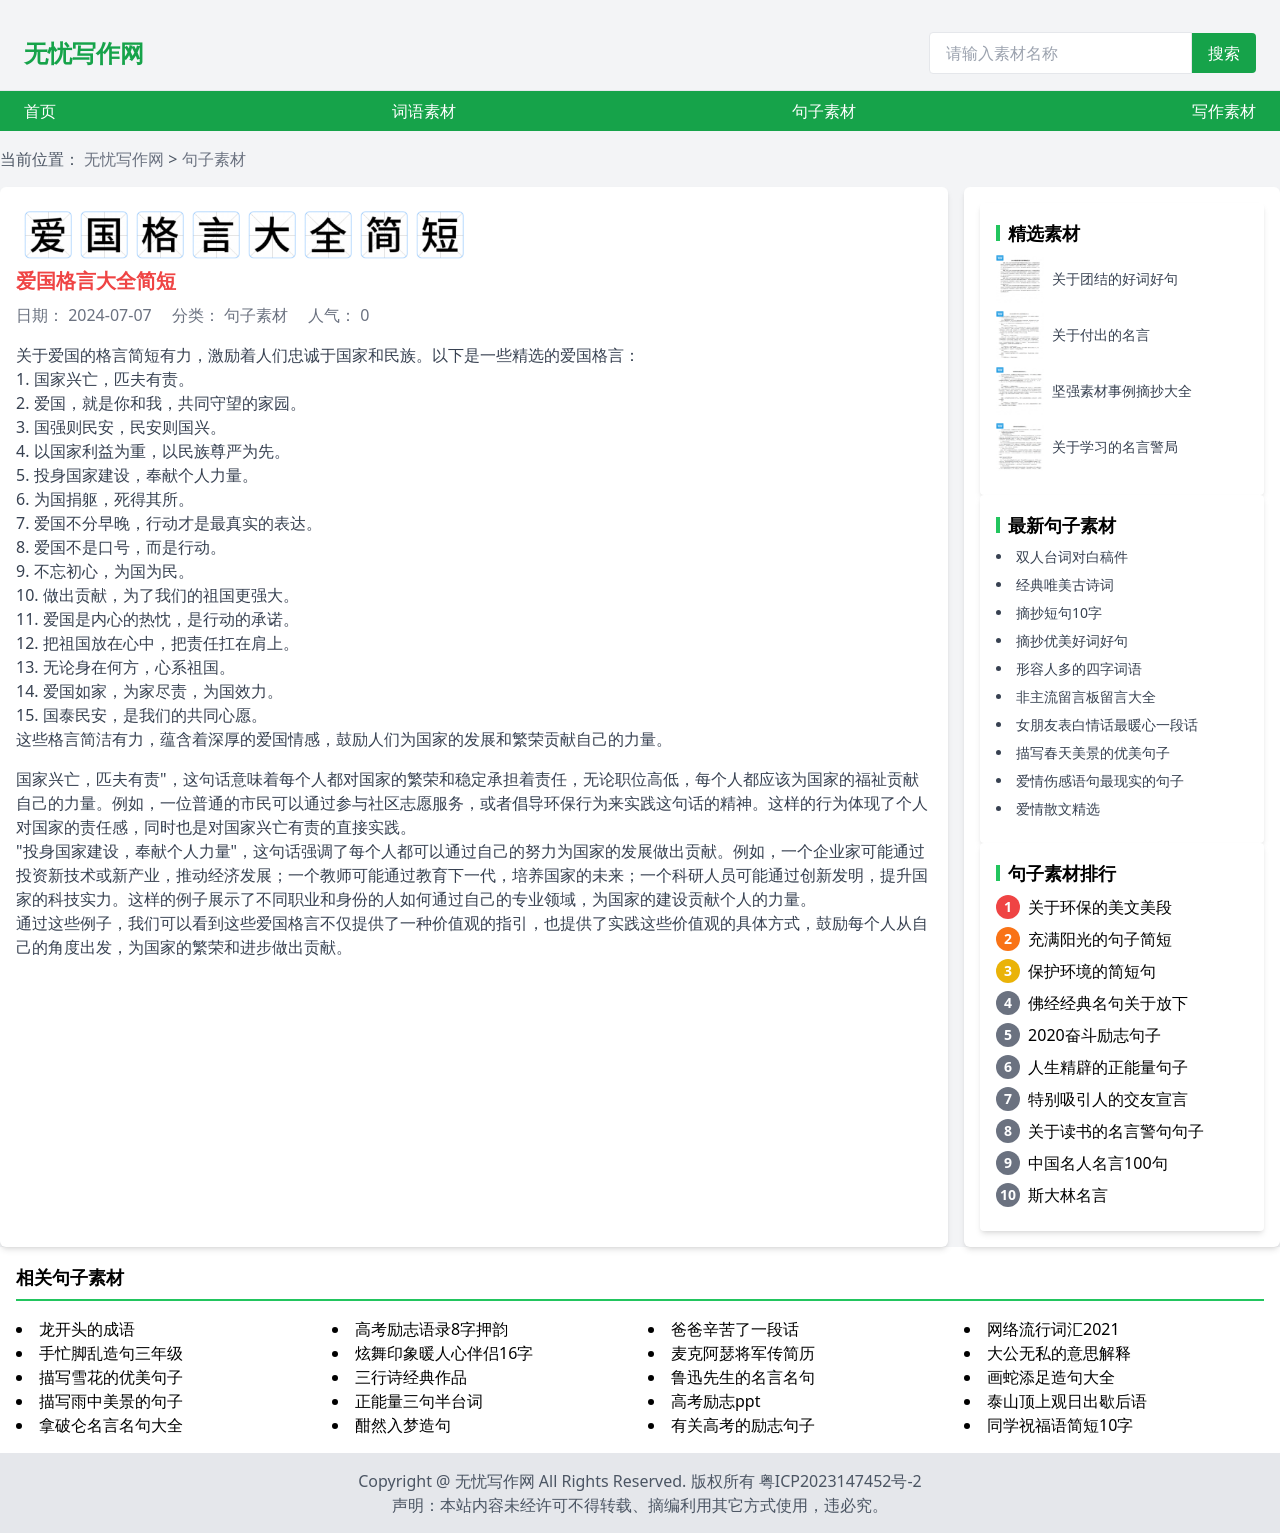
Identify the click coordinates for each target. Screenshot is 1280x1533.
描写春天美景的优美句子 (1093, 752)
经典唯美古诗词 (1065, 584)
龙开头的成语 (87, 1329)
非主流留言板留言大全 (1086, 696)
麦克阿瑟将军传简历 (743, 1353)
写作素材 (1224, 111)
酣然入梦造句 (403, 1425)
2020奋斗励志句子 (1094, 1035)
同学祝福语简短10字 (1060, 1425)
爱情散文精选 (1058, 808)
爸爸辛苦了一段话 (735, 1329)
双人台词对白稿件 (1072, 556)
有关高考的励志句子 (743, 1425)
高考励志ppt (715, 1401)
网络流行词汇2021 (1053, 1329)
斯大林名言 (1068, 1195)
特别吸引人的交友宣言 (1108, 1099)
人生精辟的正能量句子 (1108, 1067)
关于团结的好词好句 (1115, 278)
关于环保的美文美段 (1100, 907)
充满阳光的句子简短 (1100, 939)
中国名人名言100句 (1097, 1163)
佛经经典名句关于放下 (1108, 1003)
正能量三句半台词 (419, 1401)
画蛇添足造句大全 (1051, 1377)
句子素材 (824, 111)
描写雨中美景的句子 (111, 1401)
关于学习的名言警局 (1115, 446)
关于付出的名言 (1101, 334)
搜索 (1224, 53)
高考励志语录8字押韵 (431, 1329)
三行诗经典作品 (411, 1377)
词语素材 (424, 111)
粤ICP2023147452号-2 (840, 1481)
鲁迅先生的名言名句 (743, 1377)
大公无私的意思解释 (1059, 1353)
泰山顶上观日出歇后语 (1067, 1401)
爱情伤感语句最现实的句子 (1100, 780)
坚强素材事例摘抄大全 (1122, 390)
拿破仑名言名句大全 (111, 1425)
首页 (40, 111)
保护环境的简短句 (1092, 971)
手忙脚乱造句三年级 (111, 1353)
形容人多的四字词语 (1079, 668)
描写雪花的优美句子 (111, 1377)
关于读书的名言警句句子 (1116, 1131)
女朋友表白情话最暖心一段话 (1107, 724)
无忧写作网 (84, 52)
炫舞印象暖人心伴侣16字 (444, 1353)
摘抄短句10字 (1059, 612)
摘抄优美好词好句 (1072, 640)
